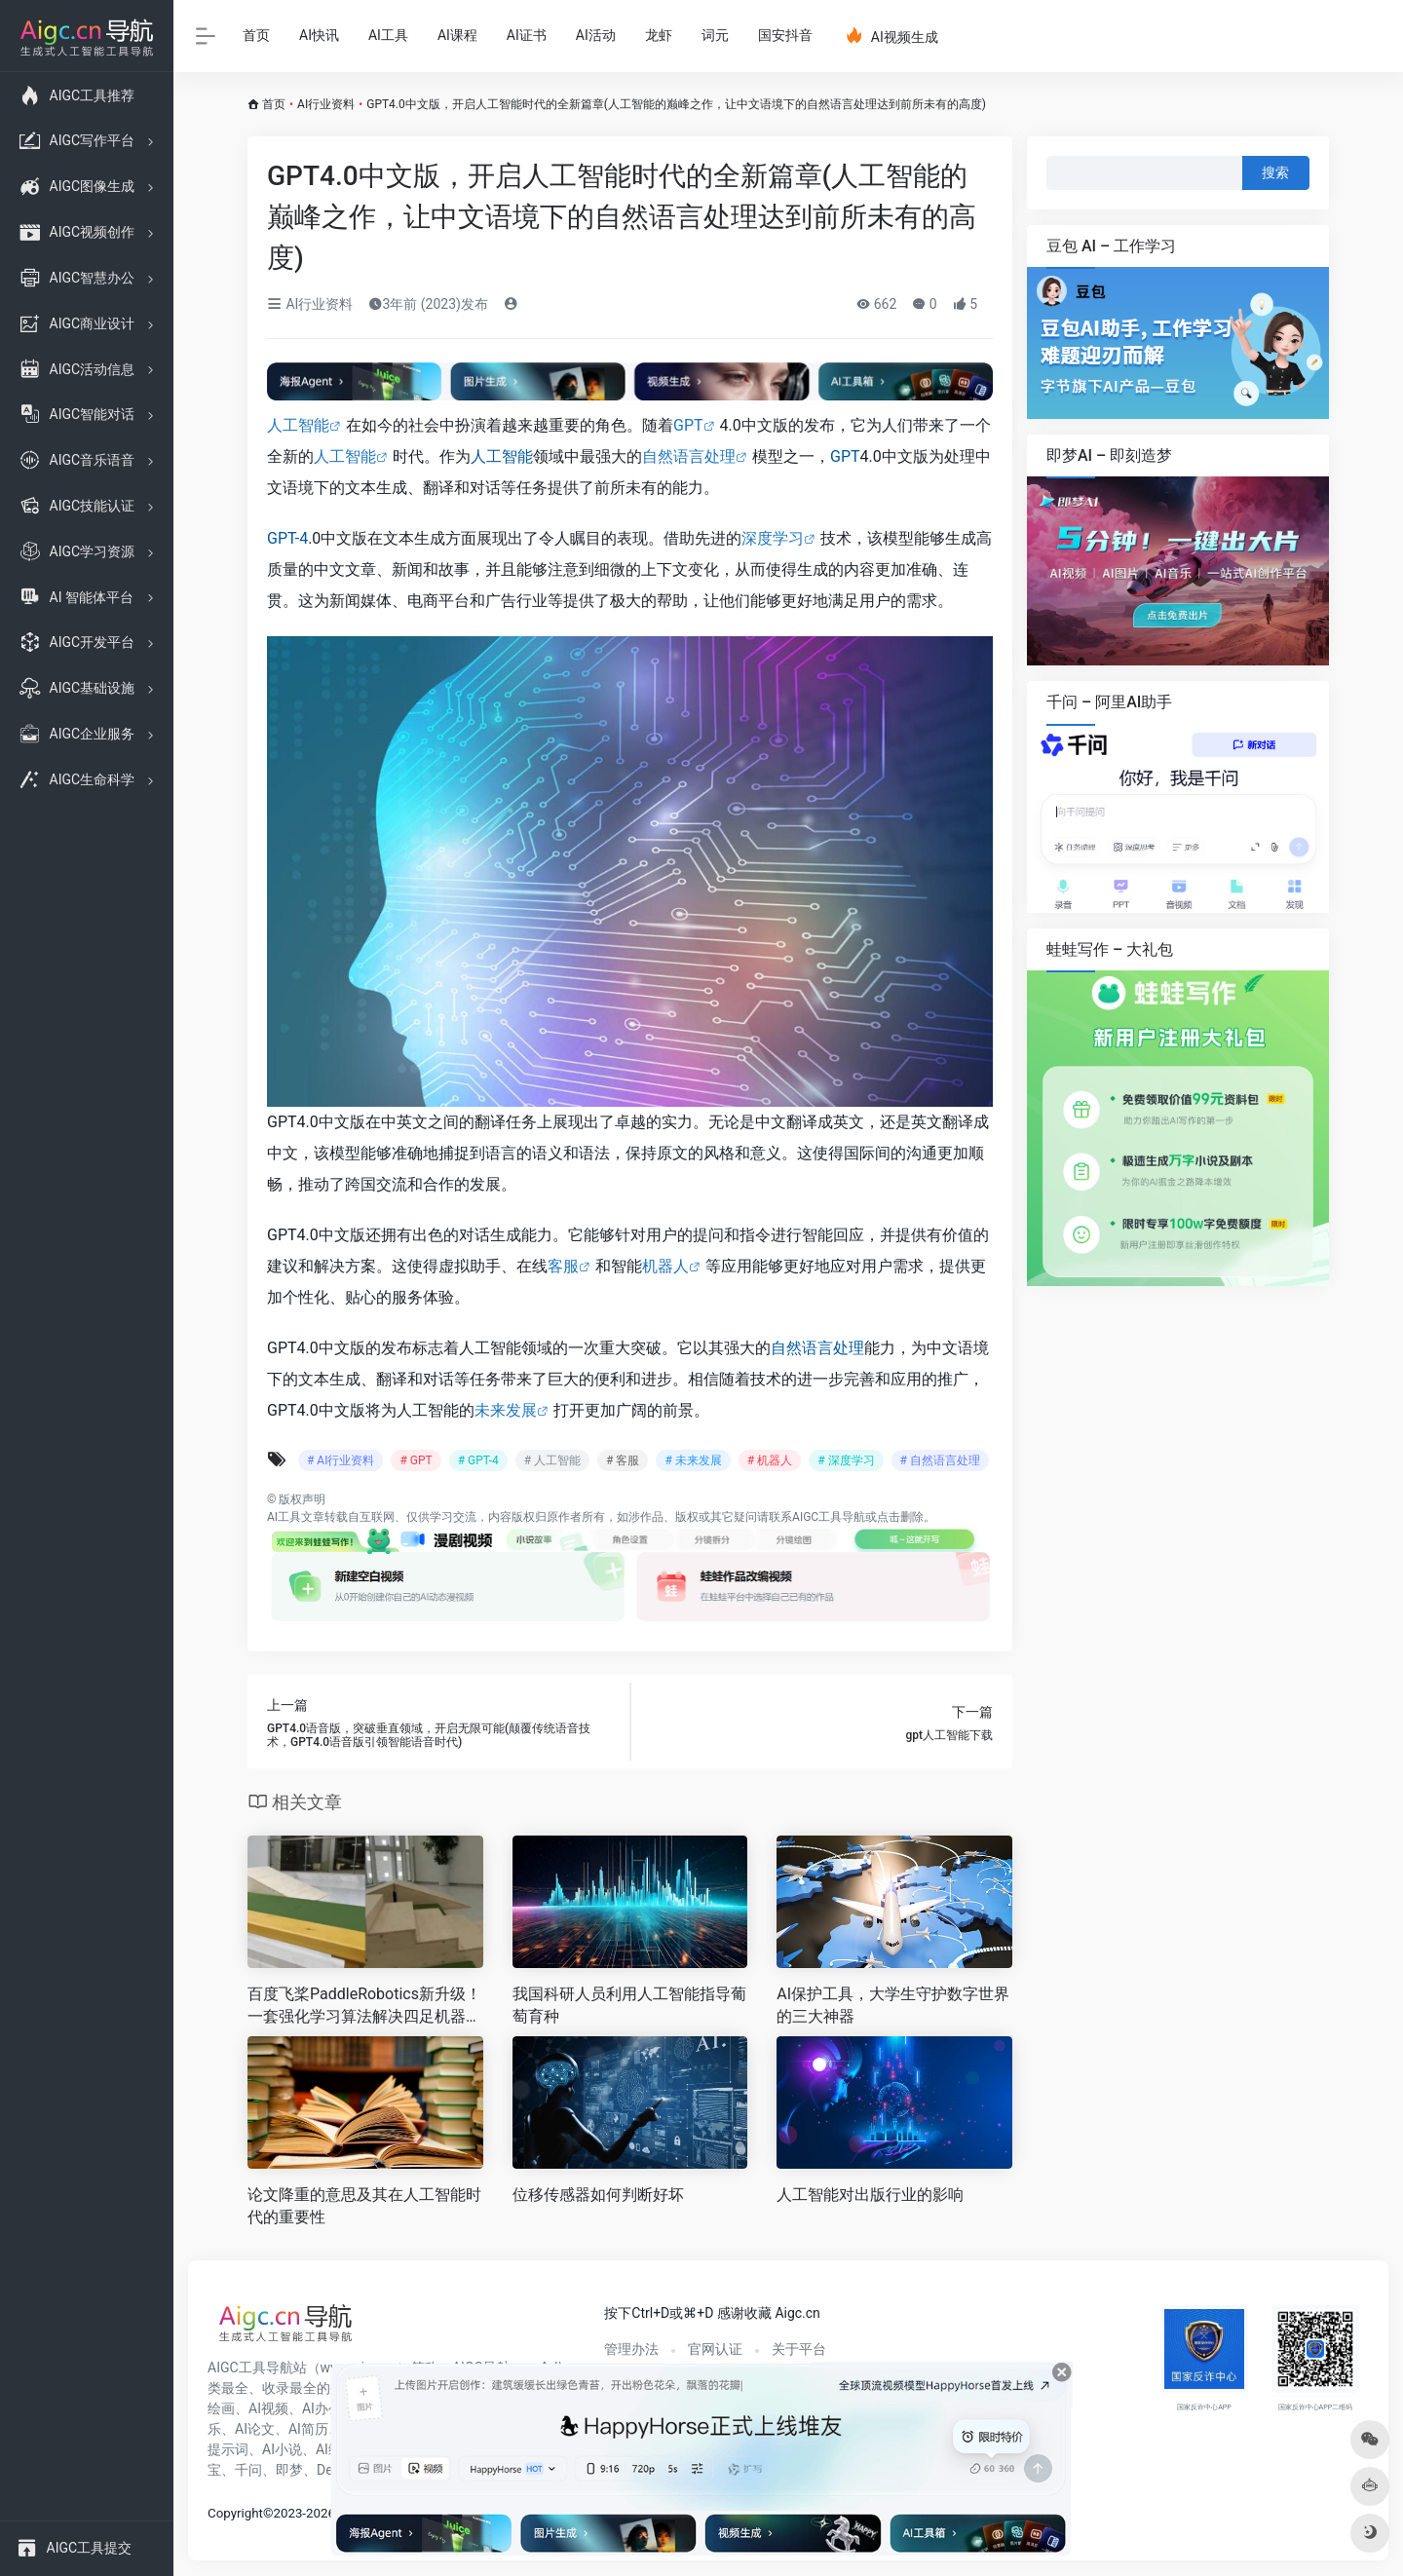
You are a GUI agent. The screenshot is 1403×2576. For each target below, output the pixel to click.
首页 (256, 35)
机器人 (665, 1266)
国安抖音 (785, 35)
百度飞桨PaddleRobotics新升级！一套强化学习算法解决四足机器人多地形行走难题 (364, 2006)
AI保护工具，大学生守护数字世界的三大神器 (893, 2005)
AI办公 (322, 2408)
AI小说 (282, 2449)
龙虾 (658, 35)
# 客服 (622, 1460)
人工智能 (298, 425)
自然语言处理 (689, 456)
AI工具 (388, 35)
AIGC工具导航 (828, 1517)
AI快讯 (319, 35)
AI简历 (308, 2429)
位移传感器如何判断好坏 (598, 2194)
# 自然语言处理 (940, 1460)
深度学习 (772, 538)
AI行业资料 (326, 104)
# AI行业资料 (340, 1460)
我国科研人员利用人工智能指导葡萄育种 (629, 2005)
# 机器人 (769, 1460)
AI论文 (255, 2429)
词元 (715, 35)
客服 (563, 1266)
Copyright (235, 2513)
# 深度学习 (845, 1460)
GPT (688, 425)
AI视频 (268, 2408)
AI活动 (596, 35)
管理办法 (631, 2349)
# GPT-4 (478, 1460)
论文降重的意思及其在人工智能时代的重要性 (364, 2205)
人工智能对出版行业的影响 (870, 2194)
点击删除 (900, 1517)
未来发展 (505, 1410)
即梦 (289, 2470)
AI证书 (527, 35)
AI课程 (457, 35)
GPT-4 (287, 538)
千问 (248, 2470)
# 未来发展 (692, 1460)
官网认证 (715, 2349)
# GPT (415, 1460)
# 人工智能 (552, 1460)
